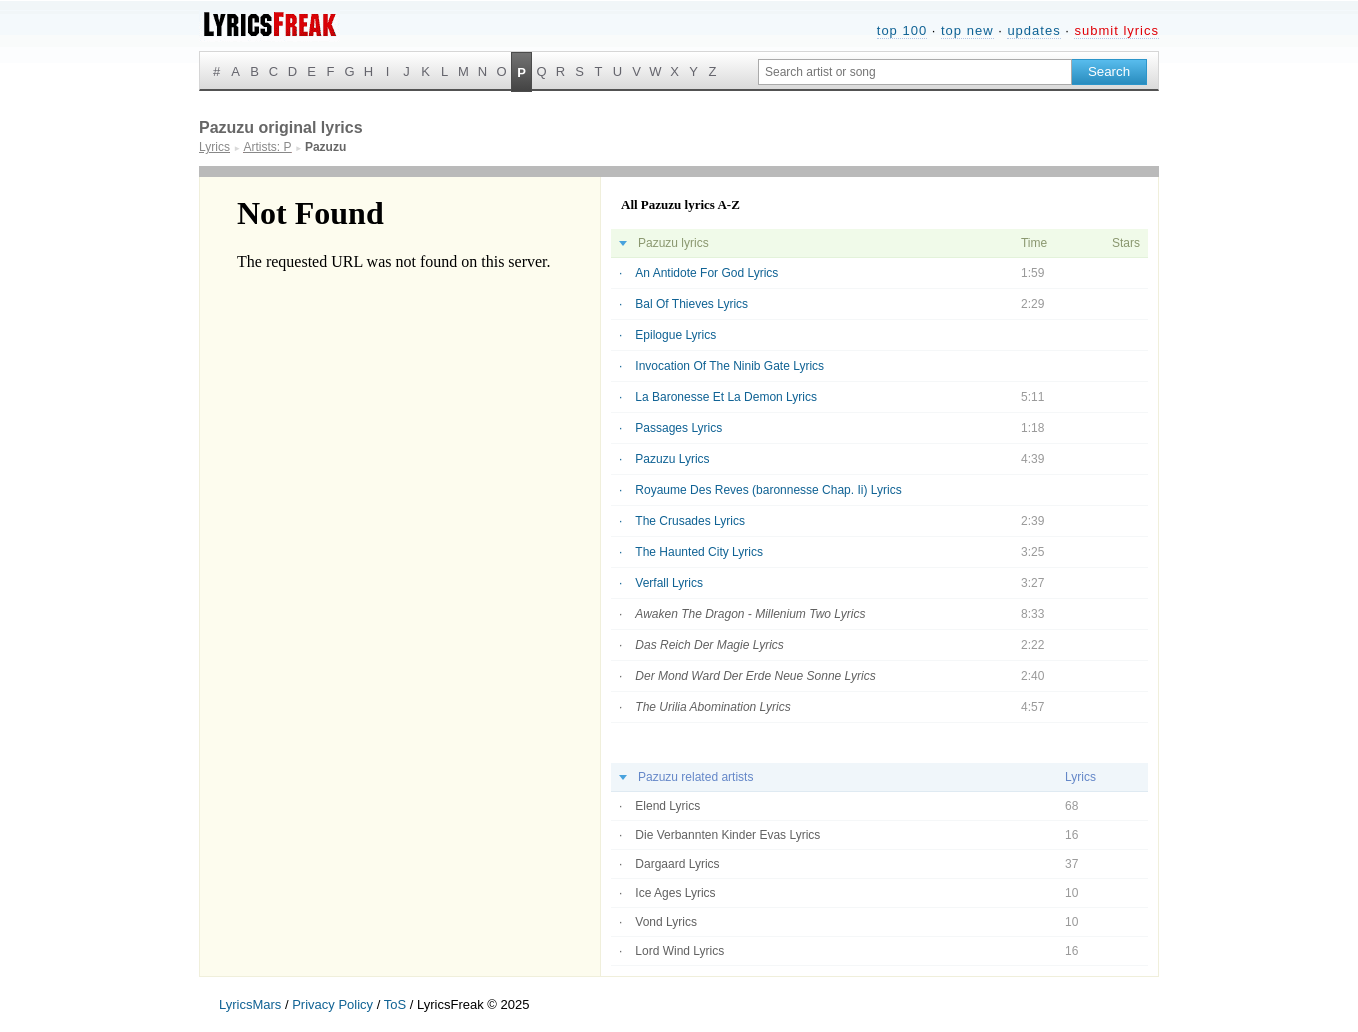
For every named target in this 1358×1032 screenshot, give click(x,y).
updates (1033, 30)
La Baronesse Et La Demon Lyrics (726, 397)
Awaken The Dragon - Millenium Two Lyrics (750, 614)
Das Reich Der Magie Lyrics (709, 645)
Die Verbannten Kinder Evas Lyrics (727, 835)
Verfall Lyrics (669, 583)
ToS (395, 1004)
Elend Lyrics (667, 806)
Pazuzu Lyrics (672, 459)
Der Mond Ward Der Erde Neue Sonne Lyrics (755, 676)
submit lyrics (1116, 30)
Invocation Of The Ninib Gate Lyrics (729, 366)
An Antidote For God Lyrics (706, 273)
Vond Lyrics (666, 922)
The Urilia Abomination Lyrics (712, 707)
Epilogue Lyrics (675, 335)
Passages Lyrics (678, 428)
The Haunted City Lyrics (699, 552)
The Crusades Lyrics (690, 521)
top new (967, 30)
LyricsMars (250, 1004)
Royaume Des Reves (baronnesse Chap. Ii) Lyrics (768, 490)
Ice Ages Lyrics (675, 893)
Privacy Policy (332, 1004)
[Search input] (915, 72)
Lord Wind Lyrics (679, 951)
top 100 (902, 30)
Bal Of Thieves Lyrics (691, 304)
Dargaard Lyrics (677, 864)
